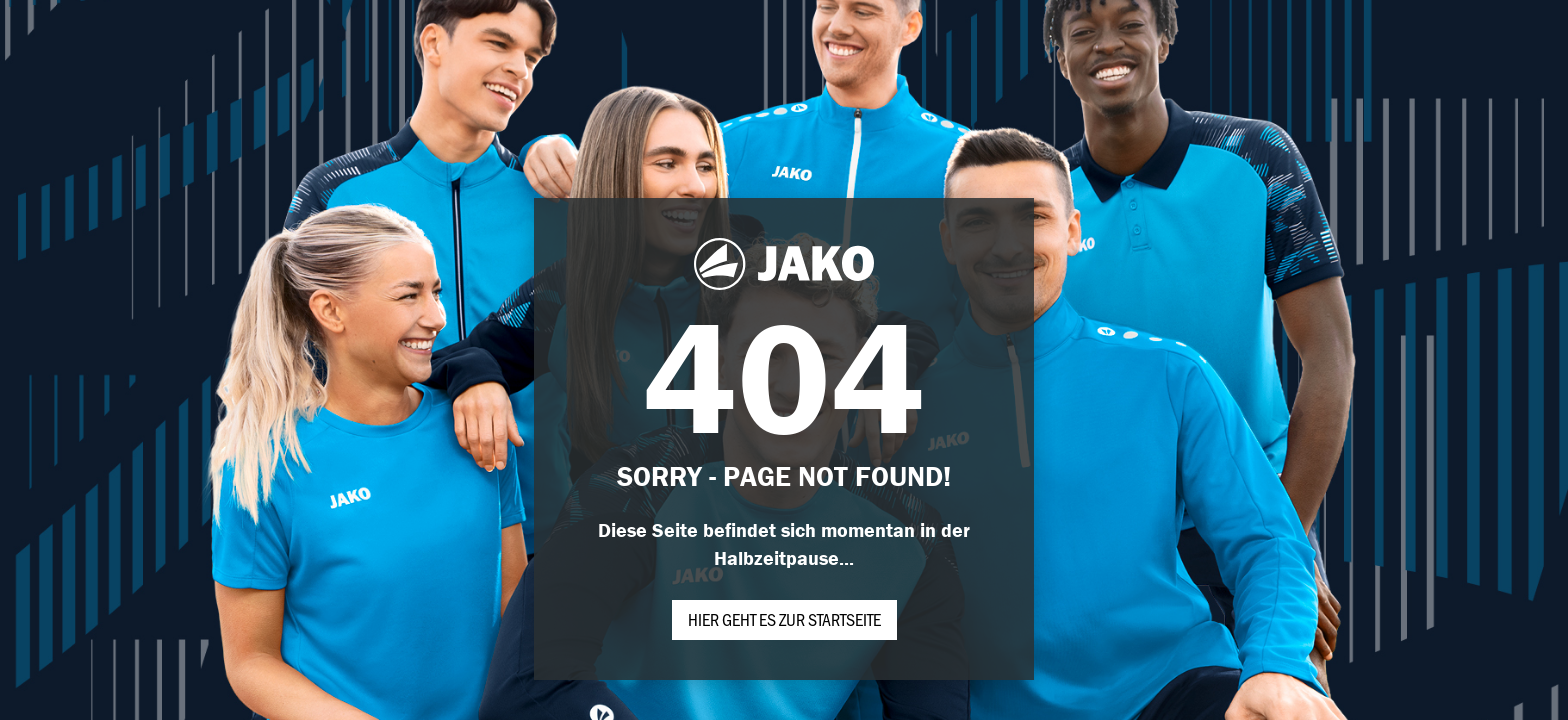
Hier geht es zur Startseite (784, 619)
